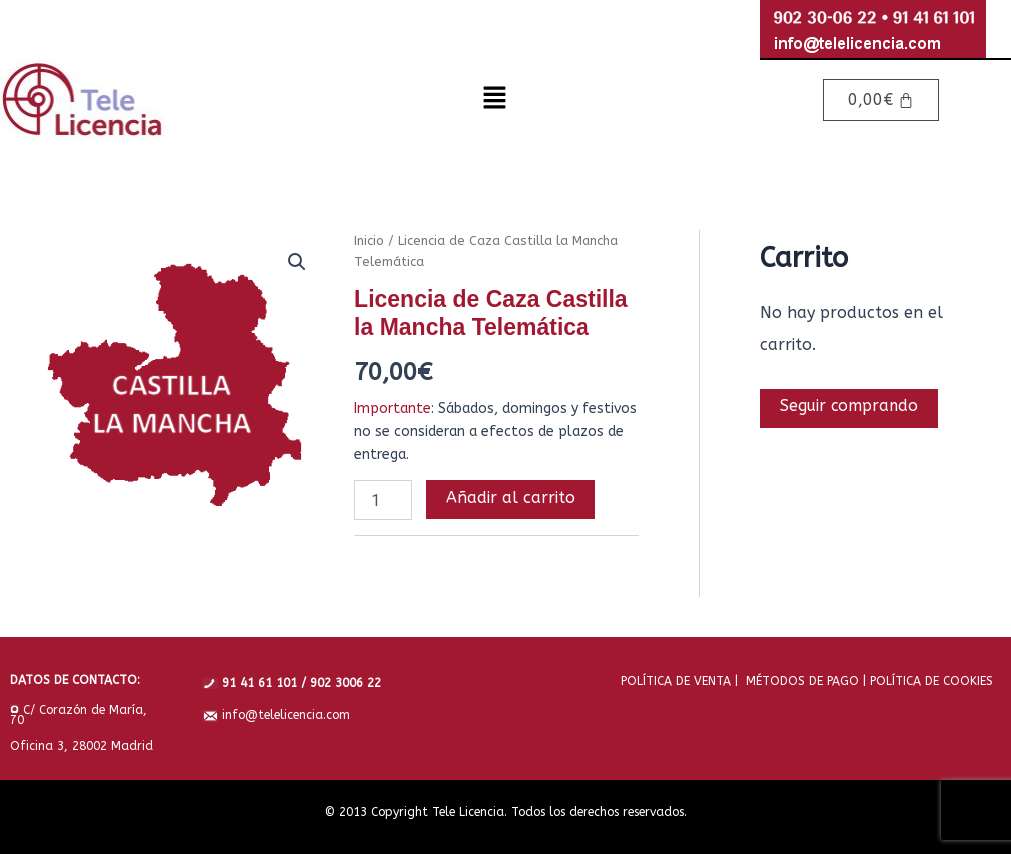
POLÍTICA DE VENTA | (679, 680)
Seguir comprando (850, 406)
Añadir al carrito (510, 497)
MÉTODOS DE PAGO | (802, 680)
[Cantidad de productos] (383, 500)
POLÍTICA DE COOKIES (929, 680)
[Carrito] (881, 100)
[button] (494, 100)
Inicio (369, 240)
